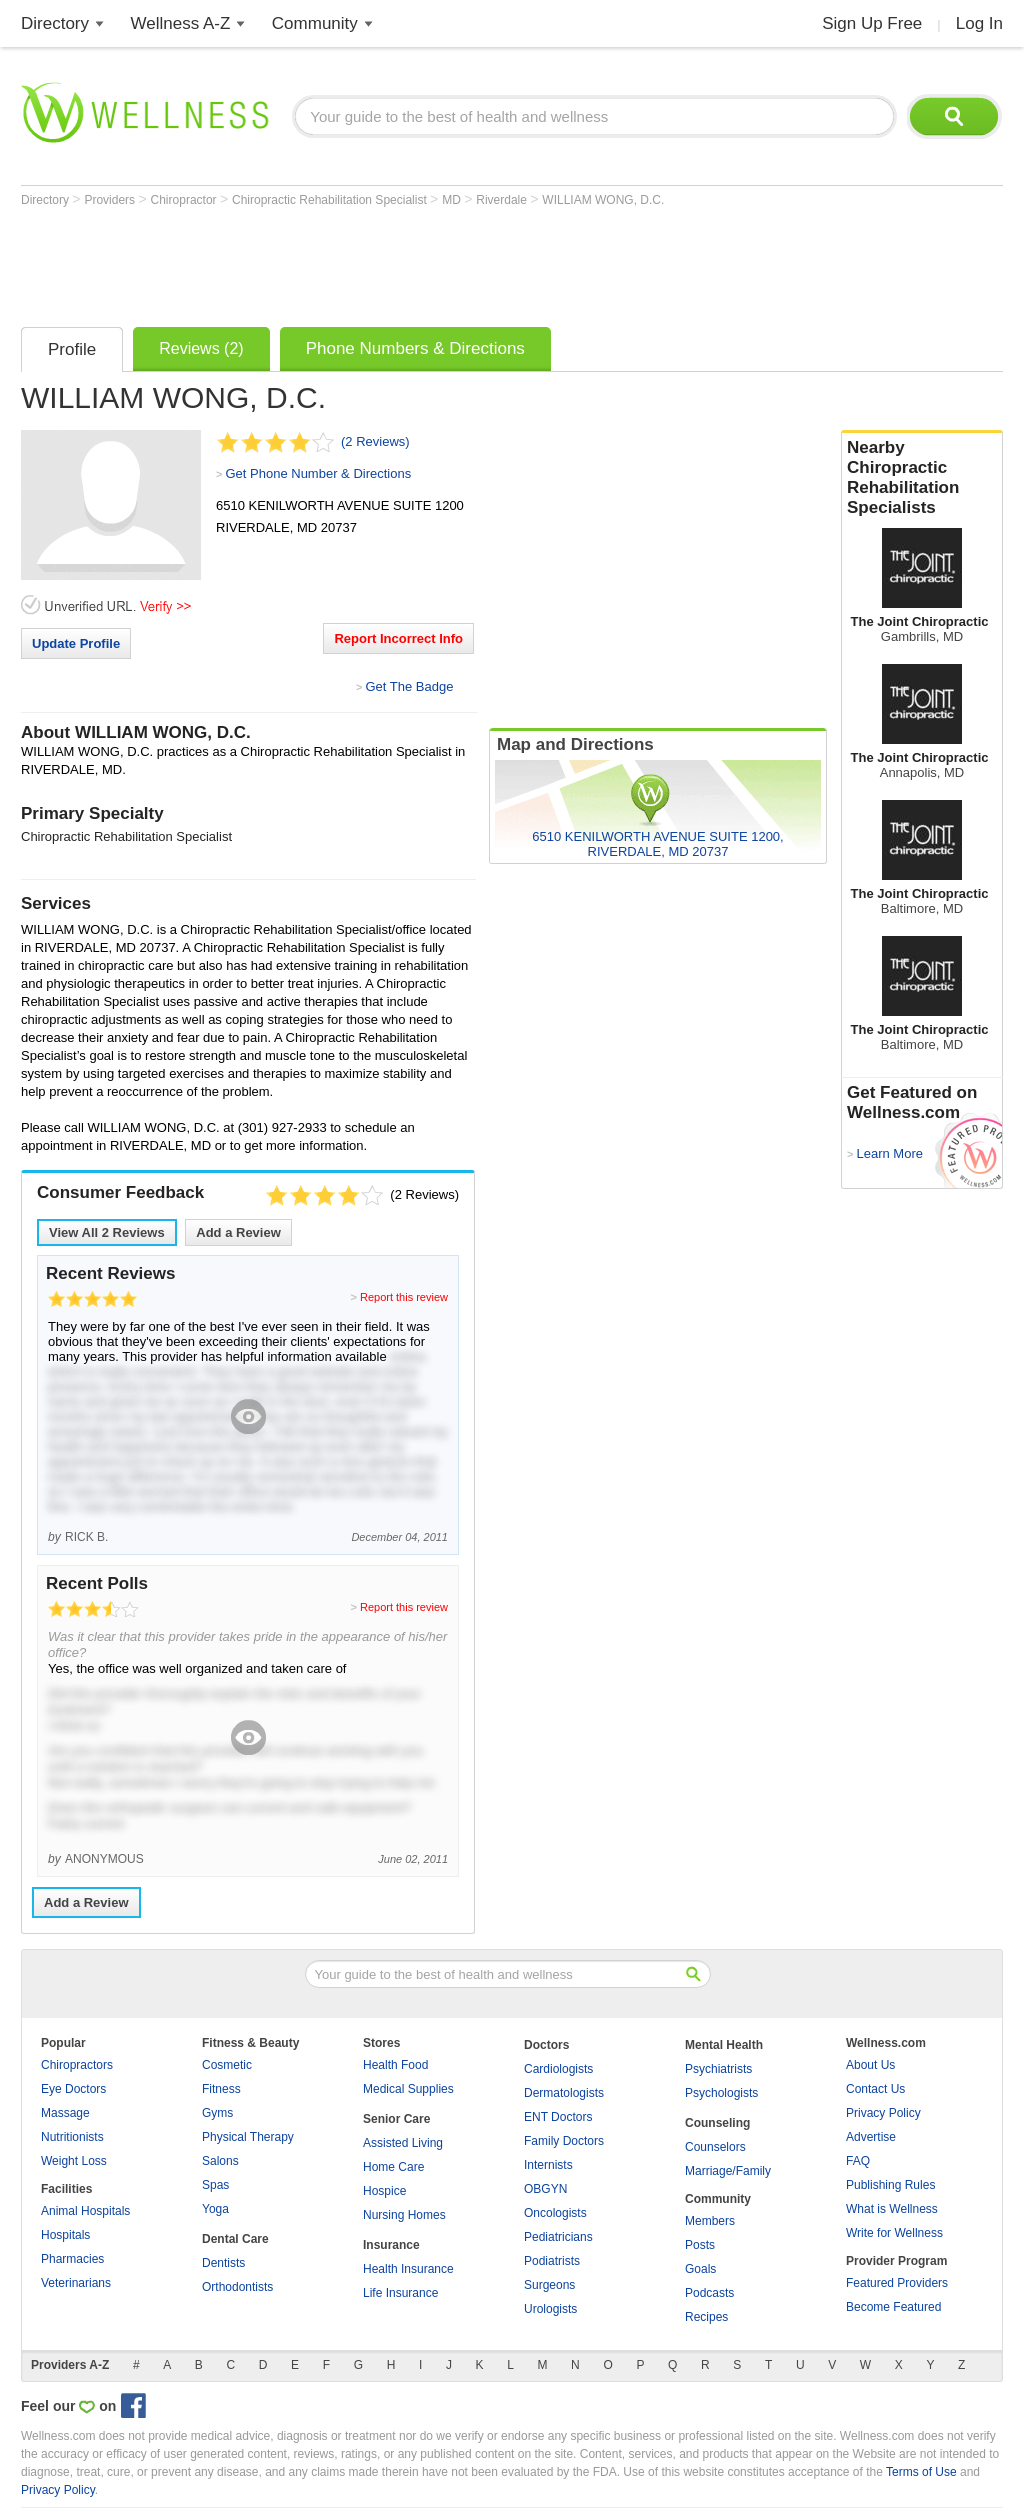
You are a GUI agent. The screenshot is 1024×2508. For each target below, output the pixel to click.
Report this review (404, 1297)
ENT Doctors (558, 2117)
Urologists (550, 2309)
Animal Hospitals (85, 2211)
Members (710, 2221)
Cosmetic (227, 2065)
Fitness (221, 2089)
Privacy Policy (883, 2113)
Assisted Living (403, 2143)
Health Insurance (408, 2269)
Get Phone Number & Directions (318, 473)
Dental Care (235, 2239)
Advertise (871, 2137)
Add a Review (238, 1232)
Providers (111, 200)
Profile (72, 349)
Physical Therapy (248, 2137)
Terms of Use (921, 2472)
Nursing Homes (404, 2215)
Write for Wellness (894, 2233)
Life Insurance (400, 2293)
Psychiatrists (718, 2069)
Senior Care (396, 2119)
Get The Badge (409, 686)
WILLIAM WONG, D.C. (603, 200)
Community (315, 23)
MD (453, 200)
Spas (215, 2185)
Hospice (384, 2191)
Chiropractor (185, 200)
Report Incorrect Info (398, 638)
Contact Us (875, 2089)
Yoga (215, 2209)
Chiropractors (77, 2065)
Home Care (393, 2167)
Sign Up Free (872, 23)
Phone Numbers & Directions (415, 348)
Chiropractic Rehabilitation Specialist (331, 200)
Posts (700, 2245)
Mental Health (724, 2045)
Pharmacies (72, 2259)
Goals (700, 2269)
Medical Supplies (408, 2089)
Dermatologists (564, 2093)
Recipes (706, 2317)
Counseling (717, 2123)
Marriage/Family (728, 2171)
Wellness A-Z (181, 23)
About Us (870, 2065)
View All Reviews (107, 1232)
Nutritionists (72, 2137)
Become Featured (893, 2307)
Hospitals (65, 2235)
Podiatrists (552, 2261)
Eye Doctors (73, 2089)
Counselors (715, 2147)
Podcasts (709, 2293)
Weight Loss (74, 2161)
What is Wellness (892, 2209)
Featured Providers (897, 2283)
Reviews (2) (201, 348)
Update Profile (76, 643)
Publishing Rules (890, 2185)
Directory (55, 23)
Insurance (391, 2245)
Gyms (217, 2113)
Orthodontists (237, 2287)
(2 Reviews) (375, 441)
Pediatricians (558, 2237)
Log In (979, 23)
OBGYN (545, 2189)
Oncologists (555, 2213)
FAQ (858, 2161)
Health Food (395, 2065)
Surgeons (549, 2285)
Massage (65, 2113)
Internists (548, 2165)
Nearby (922, 478)
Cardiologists (558, 2069)
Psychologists (721, 2093)
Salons (220, 2161)
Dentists (223, 2263)
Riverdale (503, 200)
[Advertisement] (385, 262)
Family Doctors (564, 2141)
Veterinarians (76, 2283)
